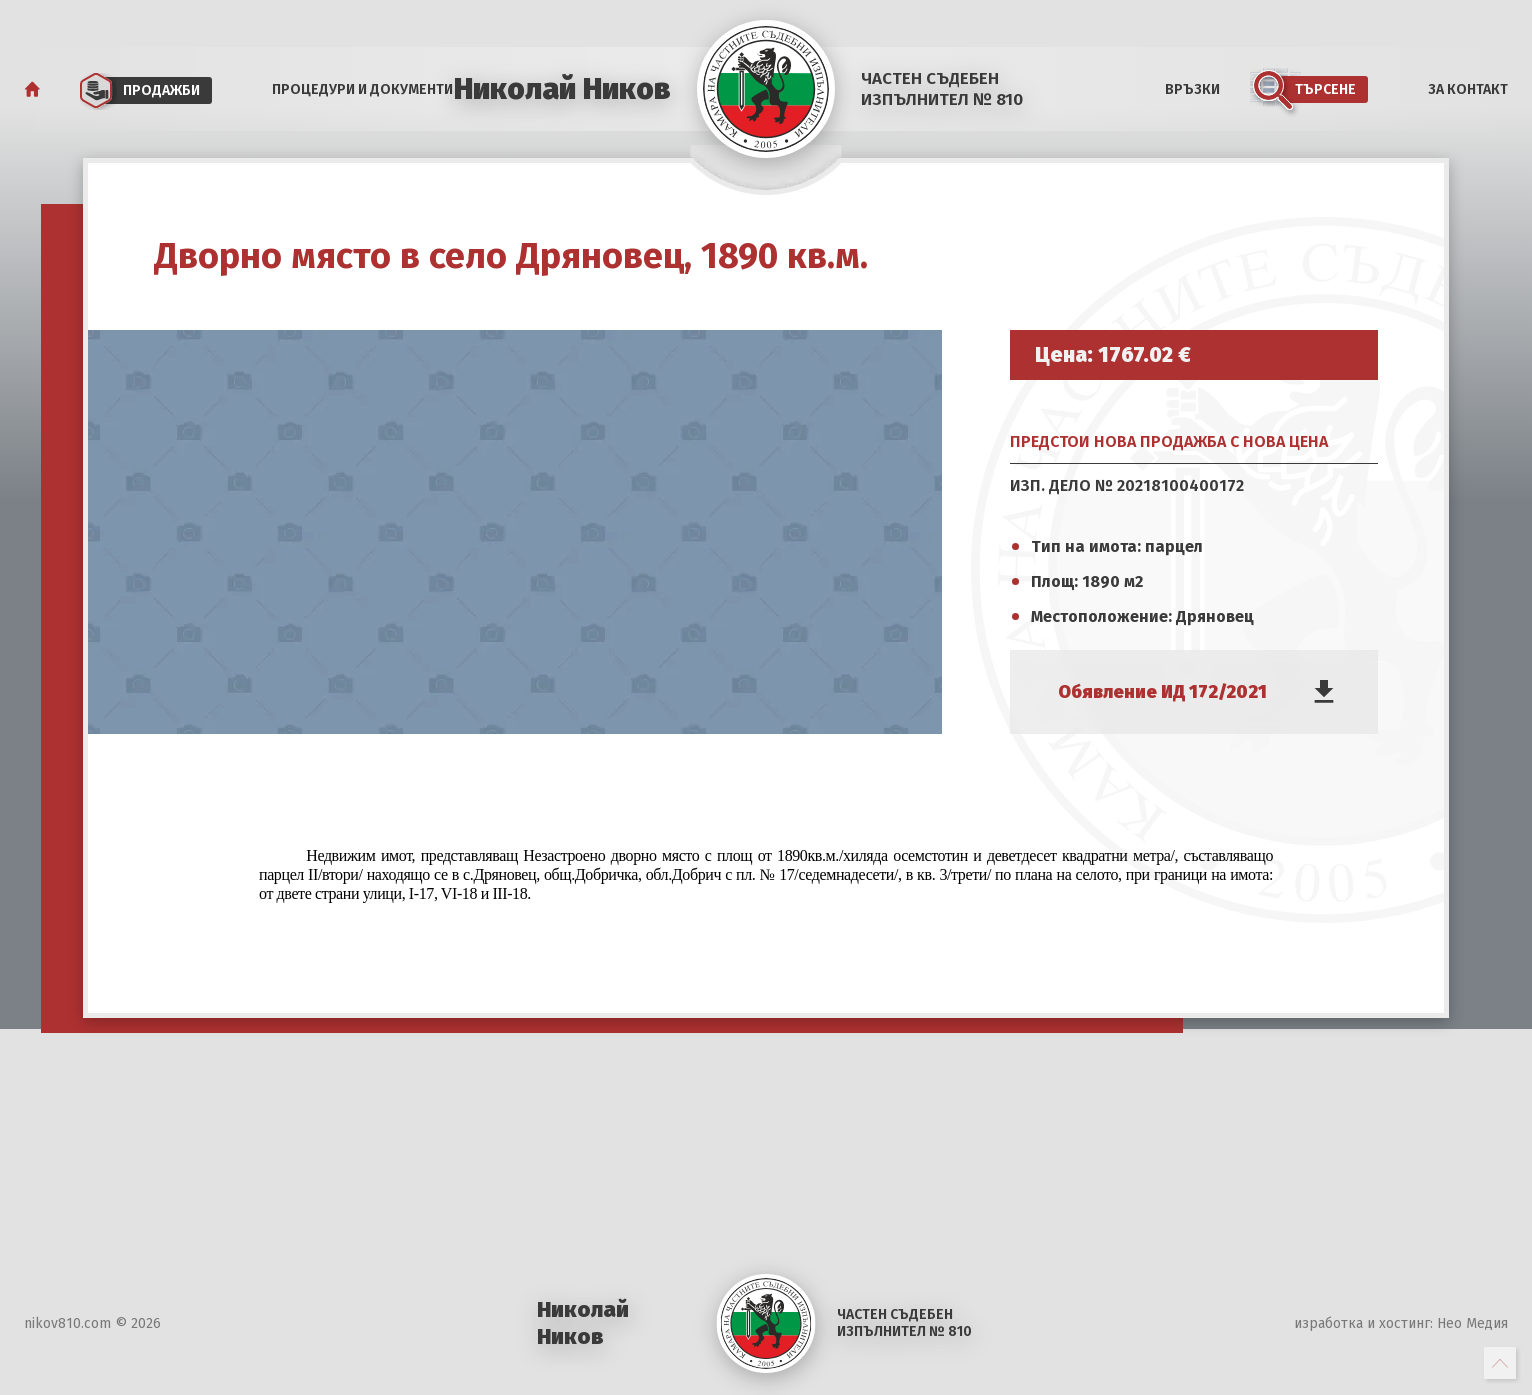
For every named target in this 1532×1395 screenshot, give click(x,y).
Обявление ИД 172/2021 (1162, 692)
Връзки (1192, 89)
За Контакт (1468, 89)
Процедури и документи (362, 89)
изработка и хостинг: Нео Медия (1401, 1323)
